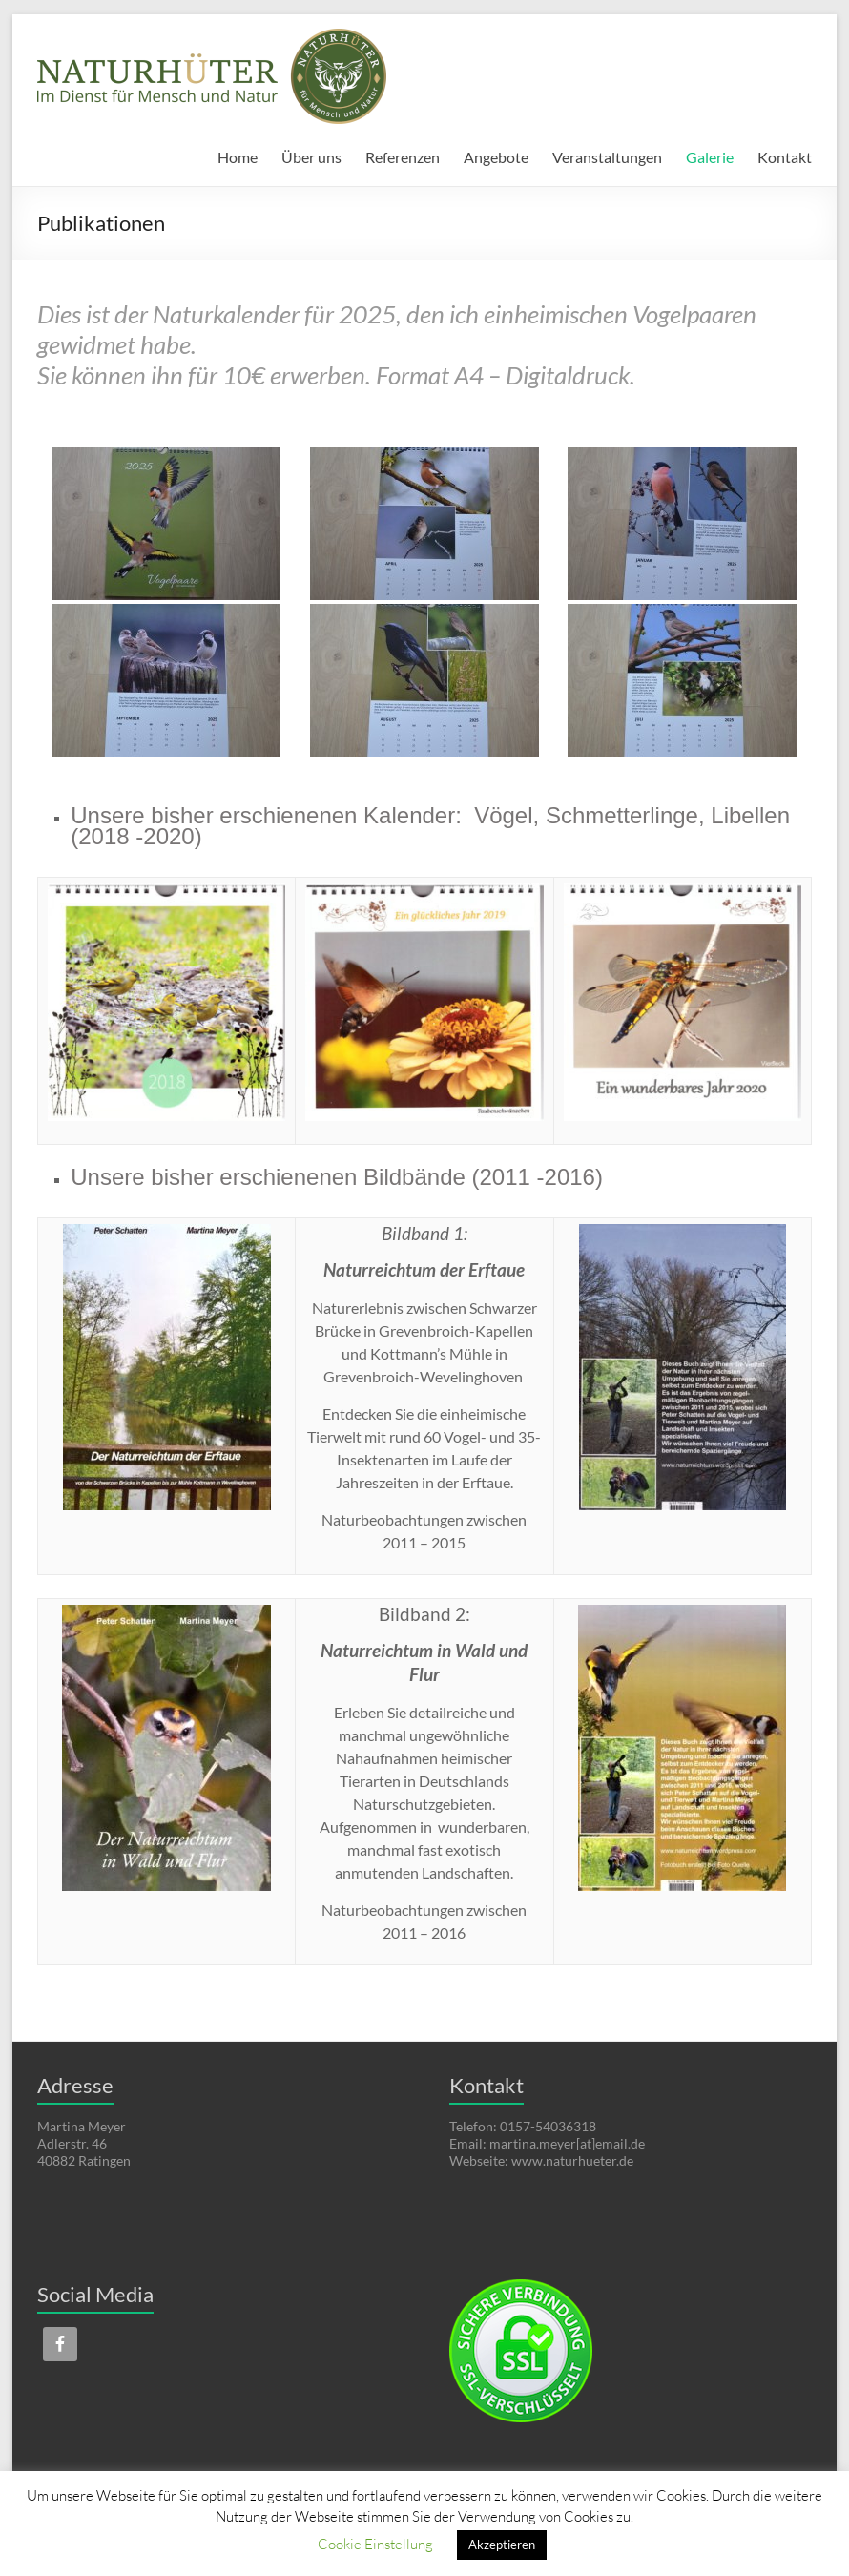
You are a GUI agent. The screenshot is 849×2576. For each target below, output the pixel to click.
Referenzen (402, 157)
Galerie (710, 157)
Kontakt (784, 157)
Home (237, 157)
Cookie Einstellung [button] (375, 2543)
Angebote (496, 157)
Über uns (311, 157)
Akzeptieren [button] (501, 2544)
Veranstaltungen (607, 157)
